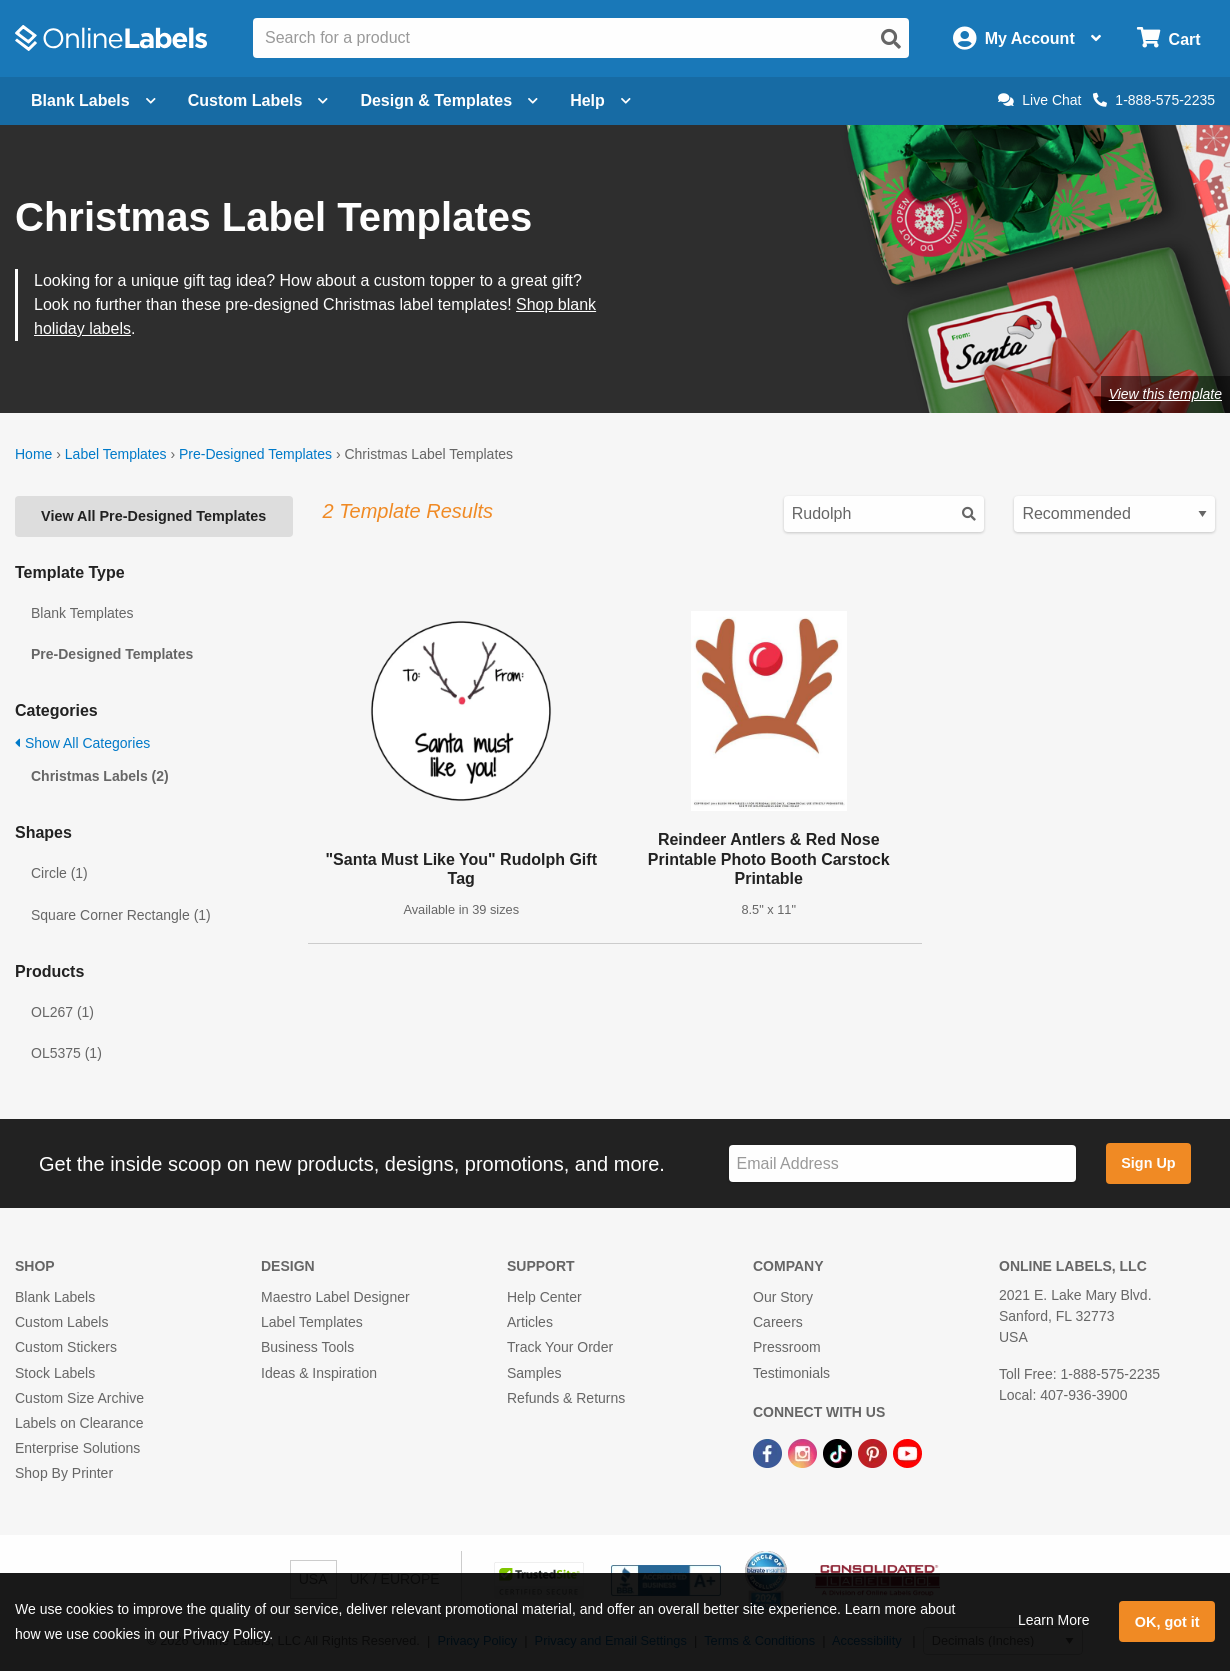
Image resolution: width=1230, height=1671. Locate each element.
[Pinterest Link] (874, 1452)
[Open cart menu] (1168, 38)
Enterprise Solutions (77, 1448)
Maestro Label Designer (335, 1297)
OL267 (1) (62, 1012)
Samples (534, 1373)
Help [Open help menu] (600, 100)
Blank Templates (82, 613)
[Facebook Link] (769, 1452)
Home (33, 454)
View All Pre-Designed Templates (153, 516)
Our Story (783, 1297)
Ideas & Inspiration (319, 1373)
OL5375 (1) (66, 1053)
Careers (778, 1322)
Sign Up (1148, 1163)
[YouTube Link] (907, 1452)
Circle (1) (59, 873)
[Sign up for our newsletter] (902, 1163)
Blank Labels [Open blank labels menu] (93, 100)
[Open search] (891, 39)
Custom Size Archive (79, 1398)
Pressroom (787, 1347)
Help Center (544, 1297)
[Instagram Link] (804, 1452)
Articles (530, 1322)
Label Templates (116, 454)
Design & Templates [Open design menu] (449, 100)
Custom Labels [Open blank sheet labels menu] (258, 100)
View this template (1165, 394)
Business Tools (307, 1347)
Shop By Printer (64, 1473)
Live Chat (1039, 100)
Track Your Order (560, 1347)
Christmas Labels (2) (100, 776)
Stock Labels (55, 1373)
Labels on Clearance (79, 1423)
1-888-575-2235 (1154, 100)
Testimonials (791, 1373)
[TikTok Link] (839, 1452)
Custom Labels (61, 1322)
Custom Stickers (66, 1347)
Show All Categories (82, 743)
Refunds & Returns (566, 1398)
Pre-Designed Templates (255, 454)
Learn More (1054, 1620)
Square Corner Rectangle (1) (121, 915)
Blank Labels (55, 1297)
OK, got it (1167, 1622)
